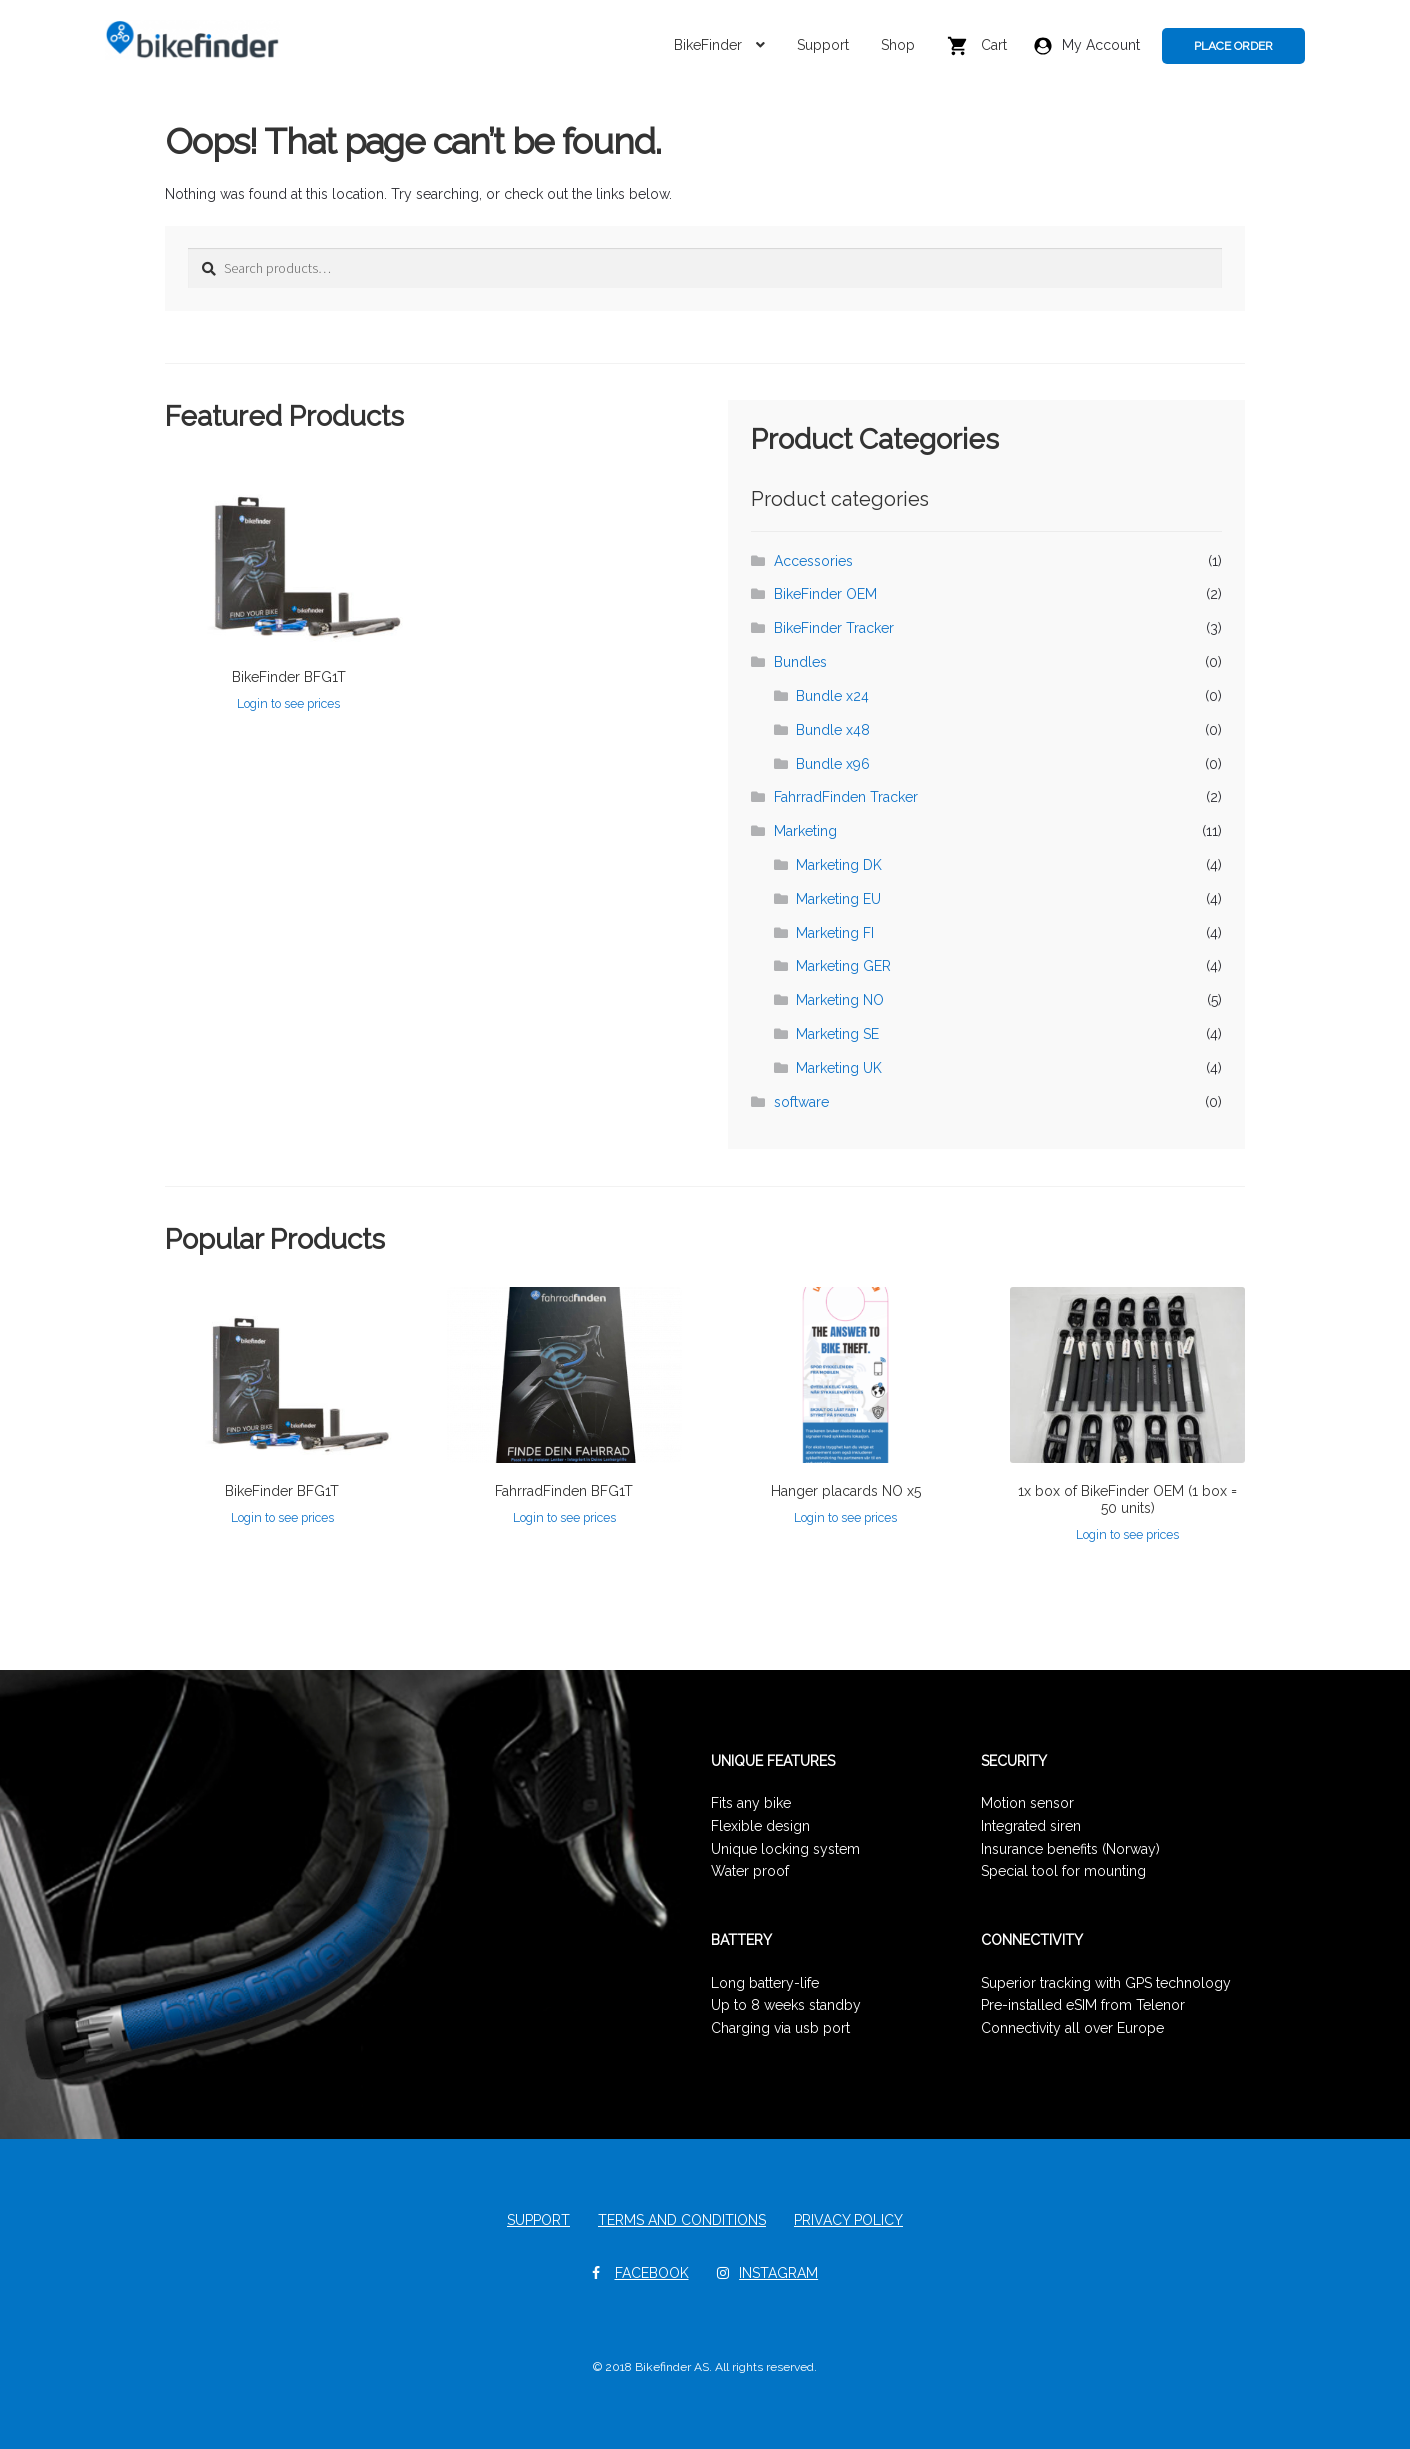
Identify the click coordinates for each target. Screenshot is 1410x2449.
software (801, 1102)
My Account (1086, 46)
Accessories (813, 561)
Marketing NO (840, 1000)
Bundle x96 (833, 764)
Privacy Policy (848, 2220)
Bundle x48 (833, 730)
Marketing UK (839, 1068)
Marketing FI (835, 933)
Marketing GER (843, 966)
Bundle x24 (832, 696)
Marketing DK (839, 865)
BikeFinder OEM (825, 594)
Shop (898, 45)
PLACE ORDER (1233, 46)
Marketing (805, 831)
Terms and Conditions (682, 2220)
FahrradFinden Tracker (846, 797)
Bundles (800, 662)
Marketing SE (837, 1034)
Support (823, 45)
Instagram (778, 2273)
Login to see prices (288, 703)
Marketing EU (838, 899)
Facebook (652, 2273)
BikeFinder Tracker (834, 628)
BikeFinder (708, 45)
